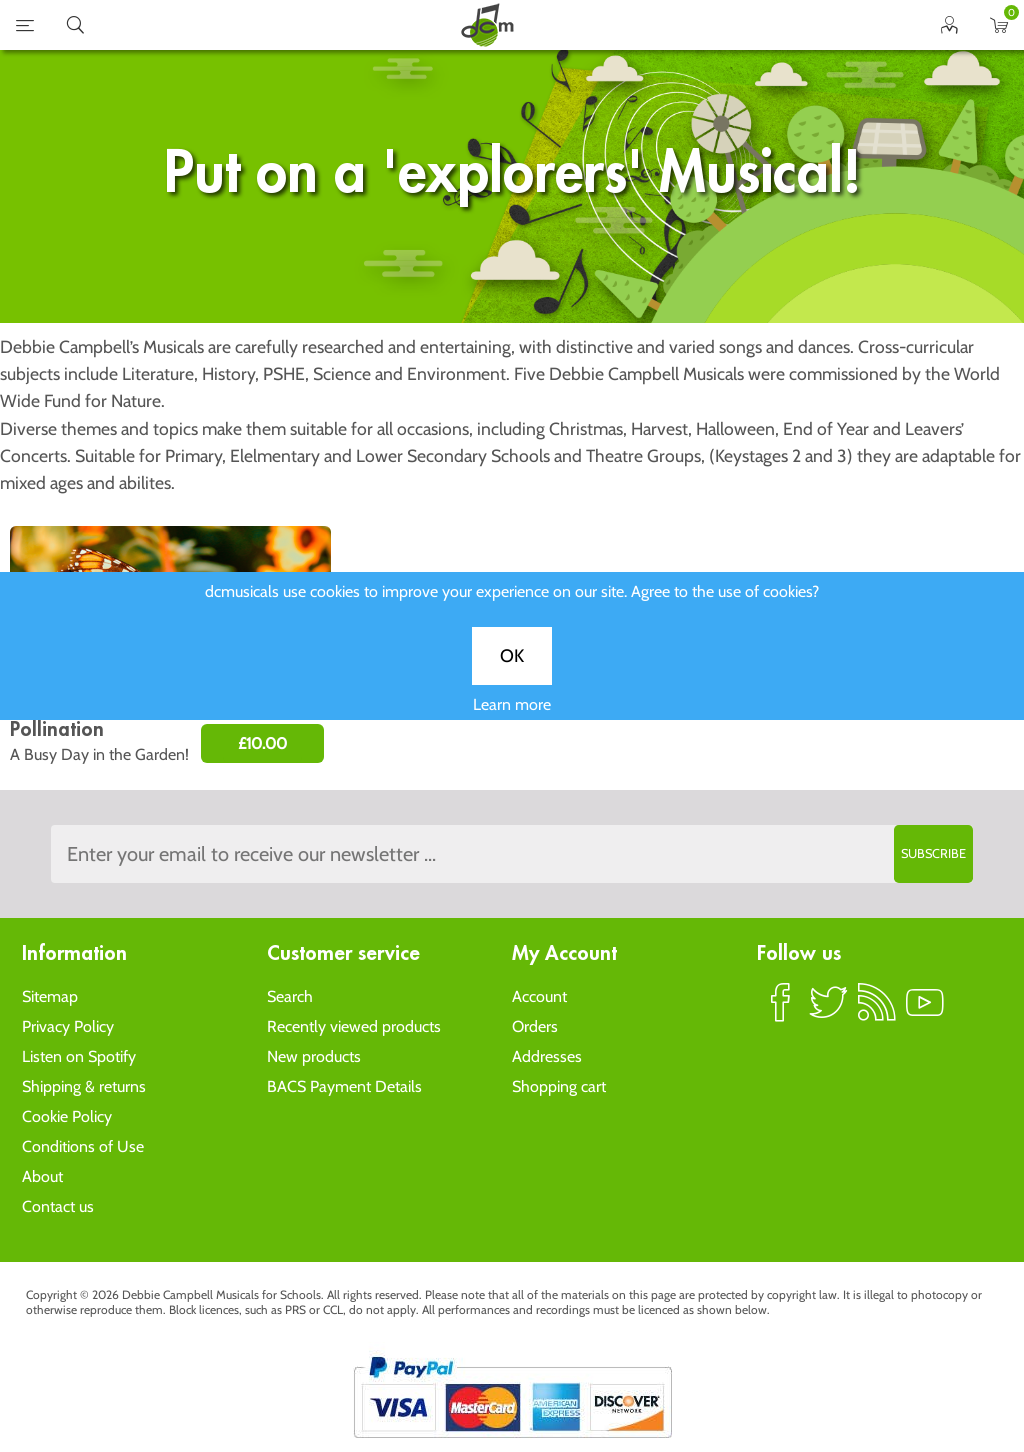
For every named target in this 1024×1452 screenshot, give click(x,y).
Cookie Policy (67, 1116)
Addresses (547, 1056)
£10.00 (262, 743)
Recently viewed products (354, 1026)
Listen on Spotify (79, 1056)
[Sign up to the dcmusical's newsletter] (512, 854)
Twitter (829, 1011)
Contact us (58, 1206)
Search (290, 996)
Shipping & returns (84, 1086)
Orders (535, 1026)
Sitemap (50, 996)
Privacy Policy (68, 1026)
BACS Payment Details (344, 1086)
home (487, 25)
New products (314, 1056)
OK (512, 667)
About (42, 1176)
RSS (877, 1011)
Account (539, 996)
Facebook (781, 1011)
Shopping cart (559, 1086)
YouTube (925, 1011)
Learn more (512, 715)
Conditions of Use (83, 1146)
